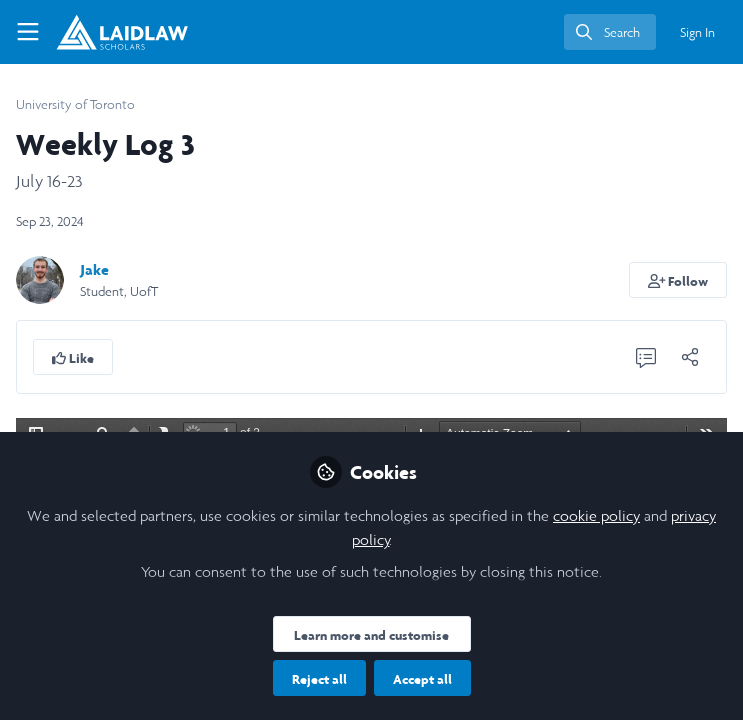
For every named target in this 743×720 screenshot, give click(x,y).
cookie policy (596, 515)
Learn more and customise (371, 635)
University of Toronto (75, 104)
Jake (94, 269)
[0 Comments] (646, 357)
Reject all (319, 679)
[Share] (690, 357)
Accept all (422, 679)
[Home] (122, 32)
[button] (678, 280)
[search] (610, 32)
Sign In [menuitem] (697, 32)
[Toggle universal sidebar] (28, 32)
